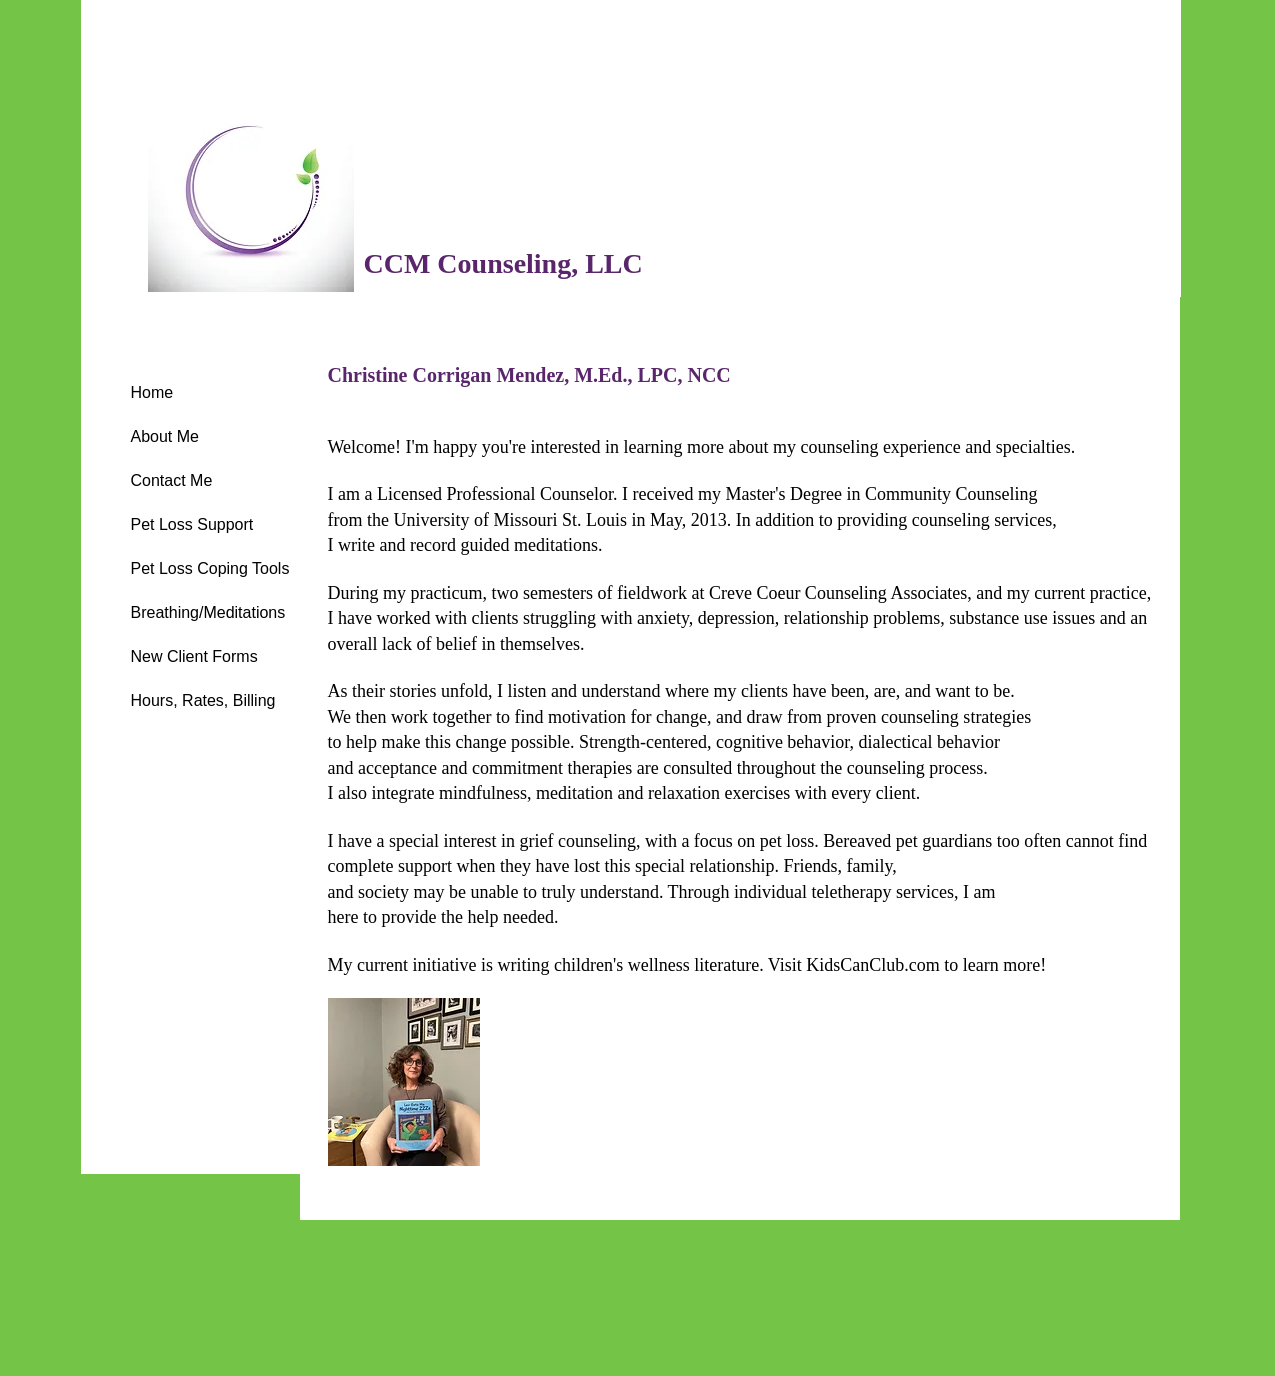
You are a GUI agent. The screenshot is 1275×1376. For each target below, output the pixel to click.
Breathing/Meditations (208, 612)
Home (152, 392)
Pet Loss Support (192, 524)
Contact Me (172, 480)
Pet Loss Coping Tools (210, 568)
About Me (165, 436)
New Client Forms (194, 656)
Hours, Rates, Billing (203, 700)
